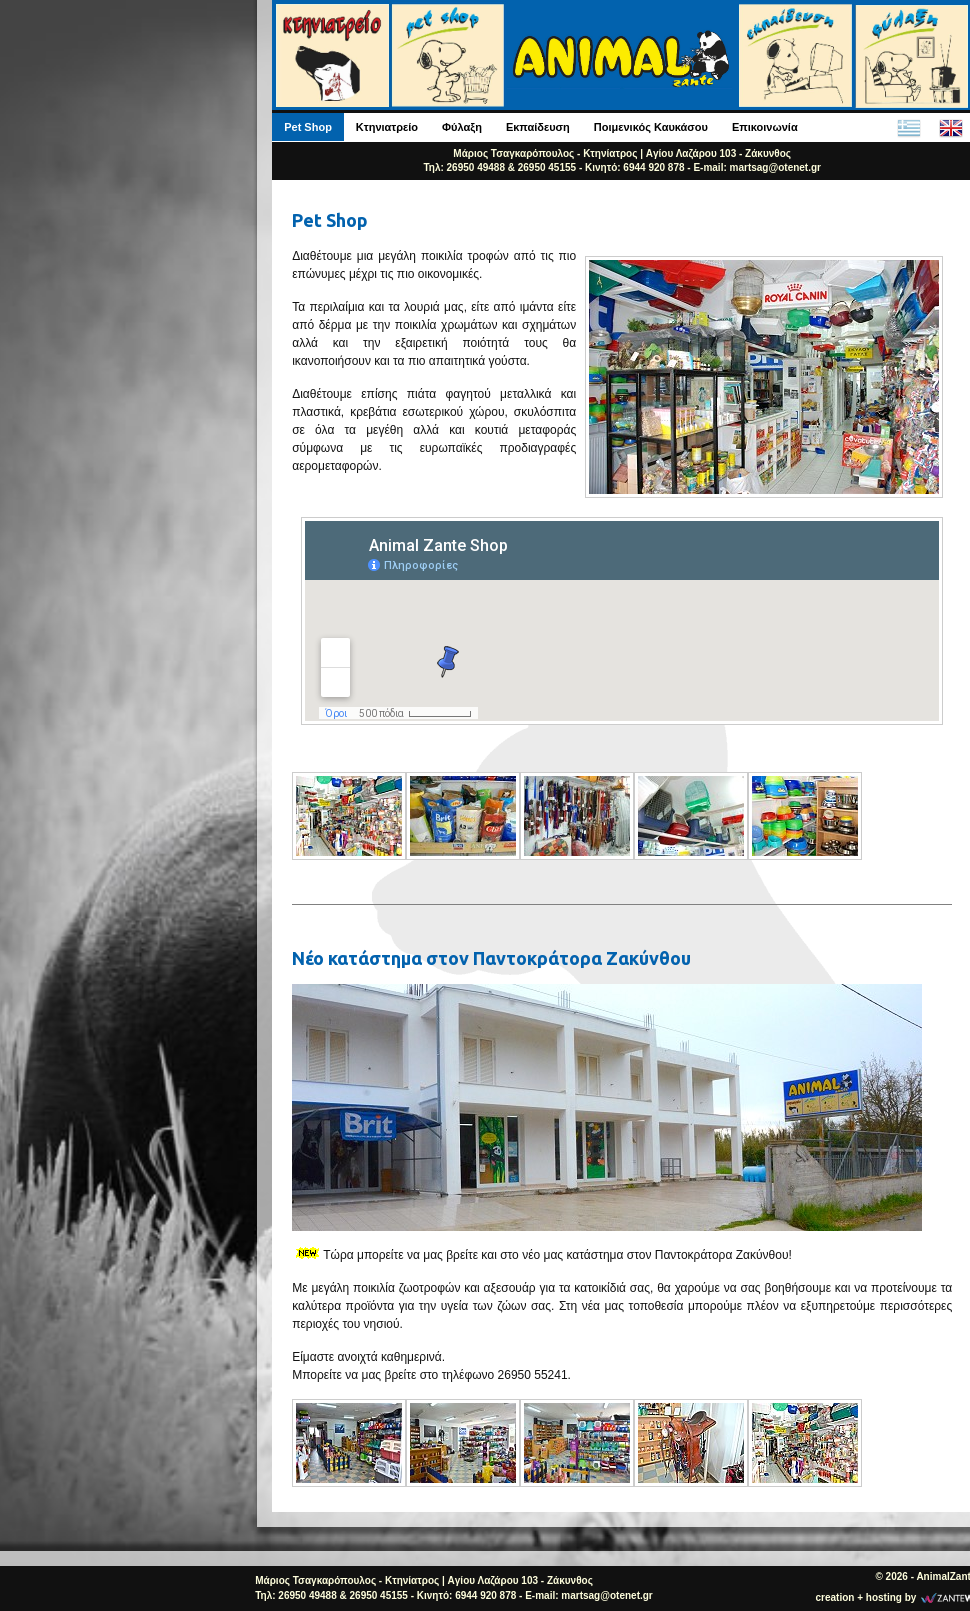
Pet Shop (308, 127)
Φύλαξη (462, 127)
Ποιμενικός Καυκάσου (651, 127)
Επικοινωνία (765, 127)
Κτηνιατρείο (387, 127)
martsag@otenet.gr (775, 167)
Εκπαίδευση (538, 127)
